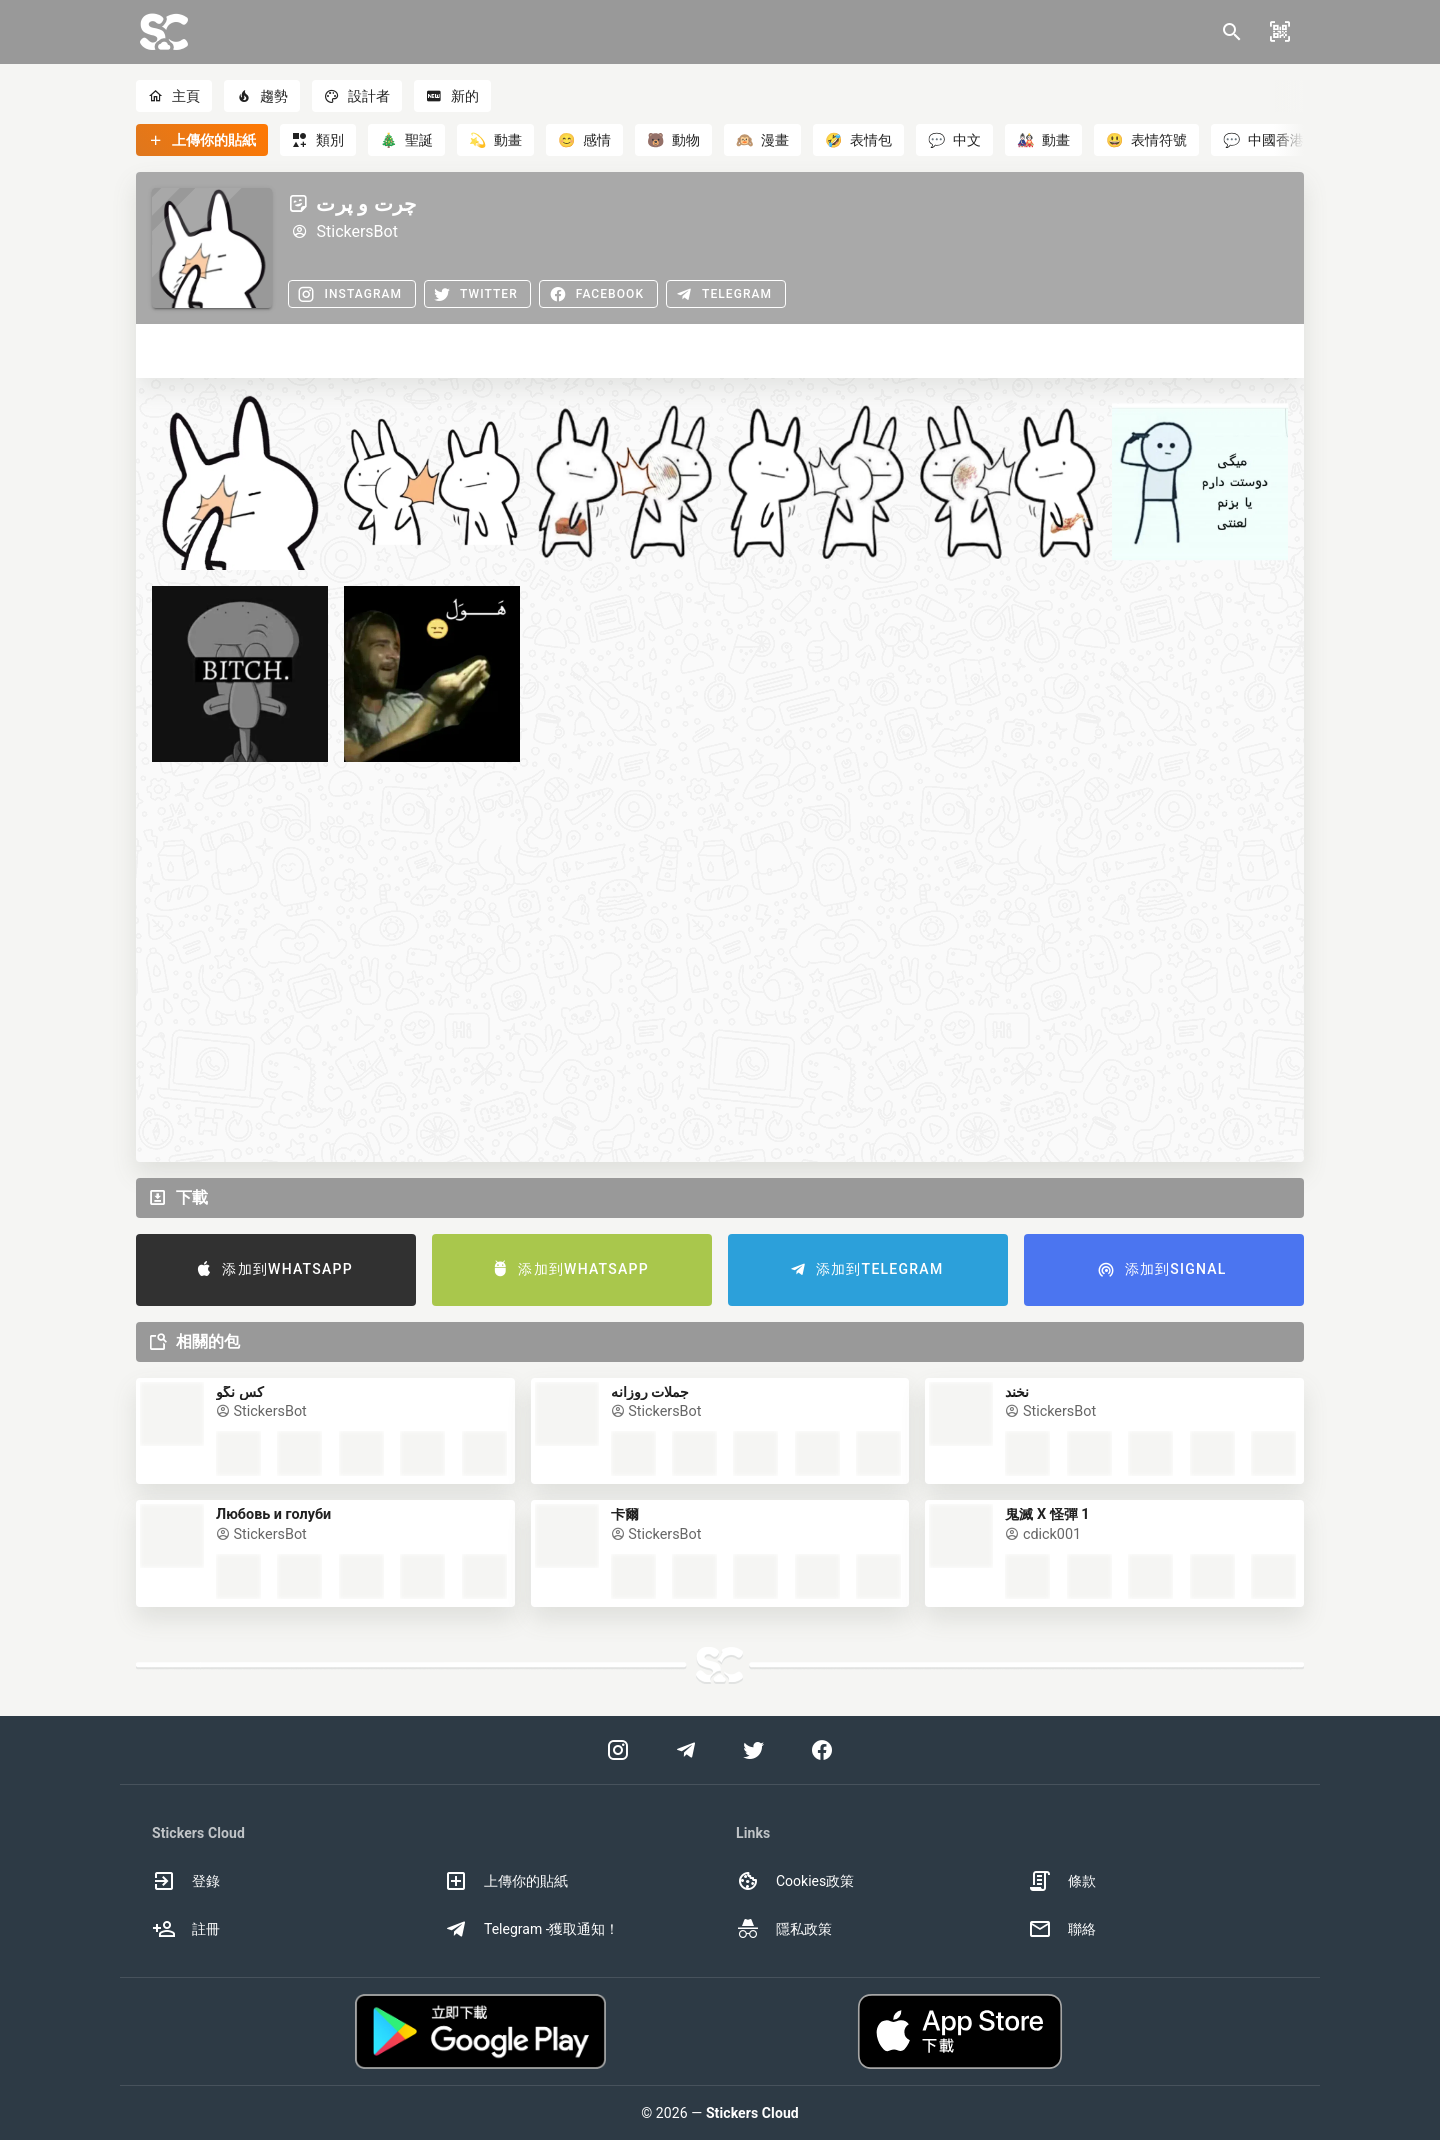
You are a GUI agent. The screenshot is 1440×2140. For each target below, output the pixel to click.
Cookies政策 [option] (795, 1881)
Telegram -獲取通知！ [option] (532, 1929)
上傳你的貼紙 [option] (506, 1881)
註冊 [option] (186, 1929)
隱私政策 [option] (784, 1929)
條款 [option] (1062, 1881)
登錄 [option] (186, 1881)
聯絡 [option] (1062, 1929)
